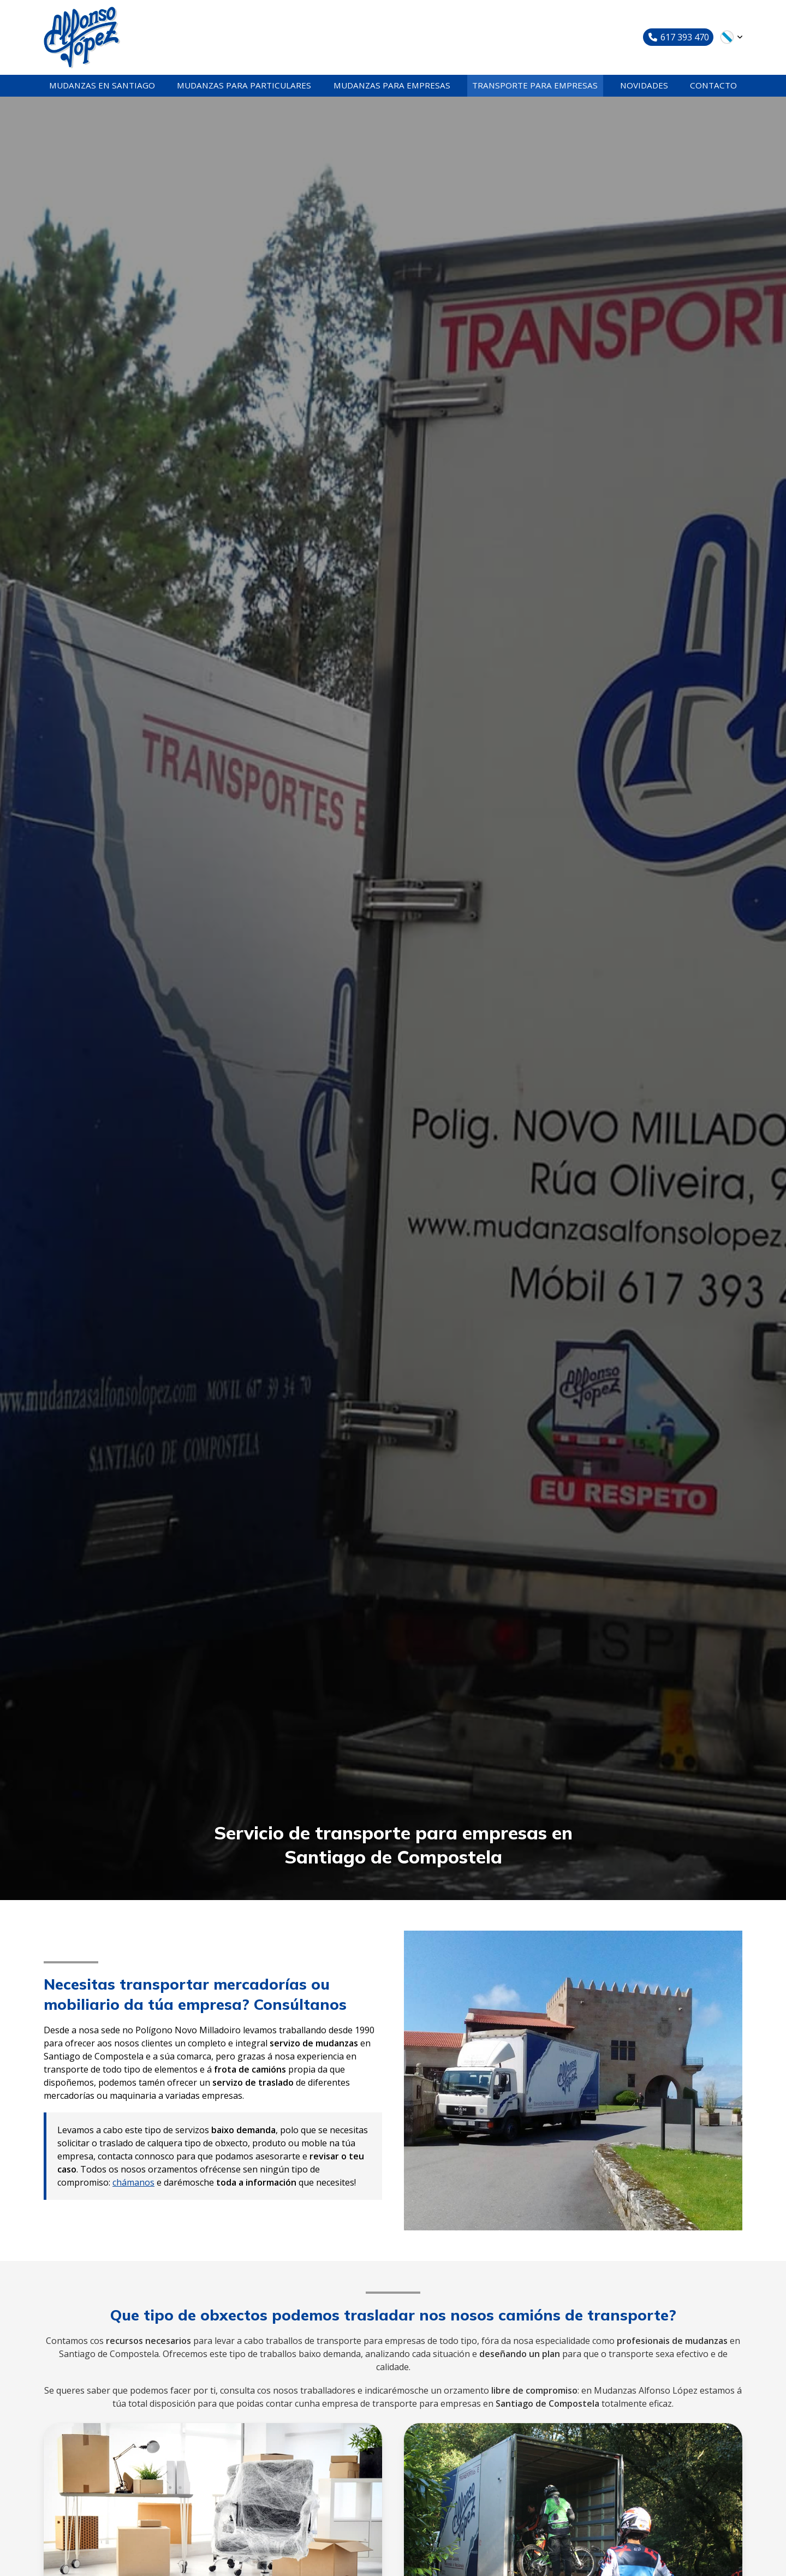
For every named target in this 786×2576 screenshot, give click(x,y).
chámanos (133, 2191)
